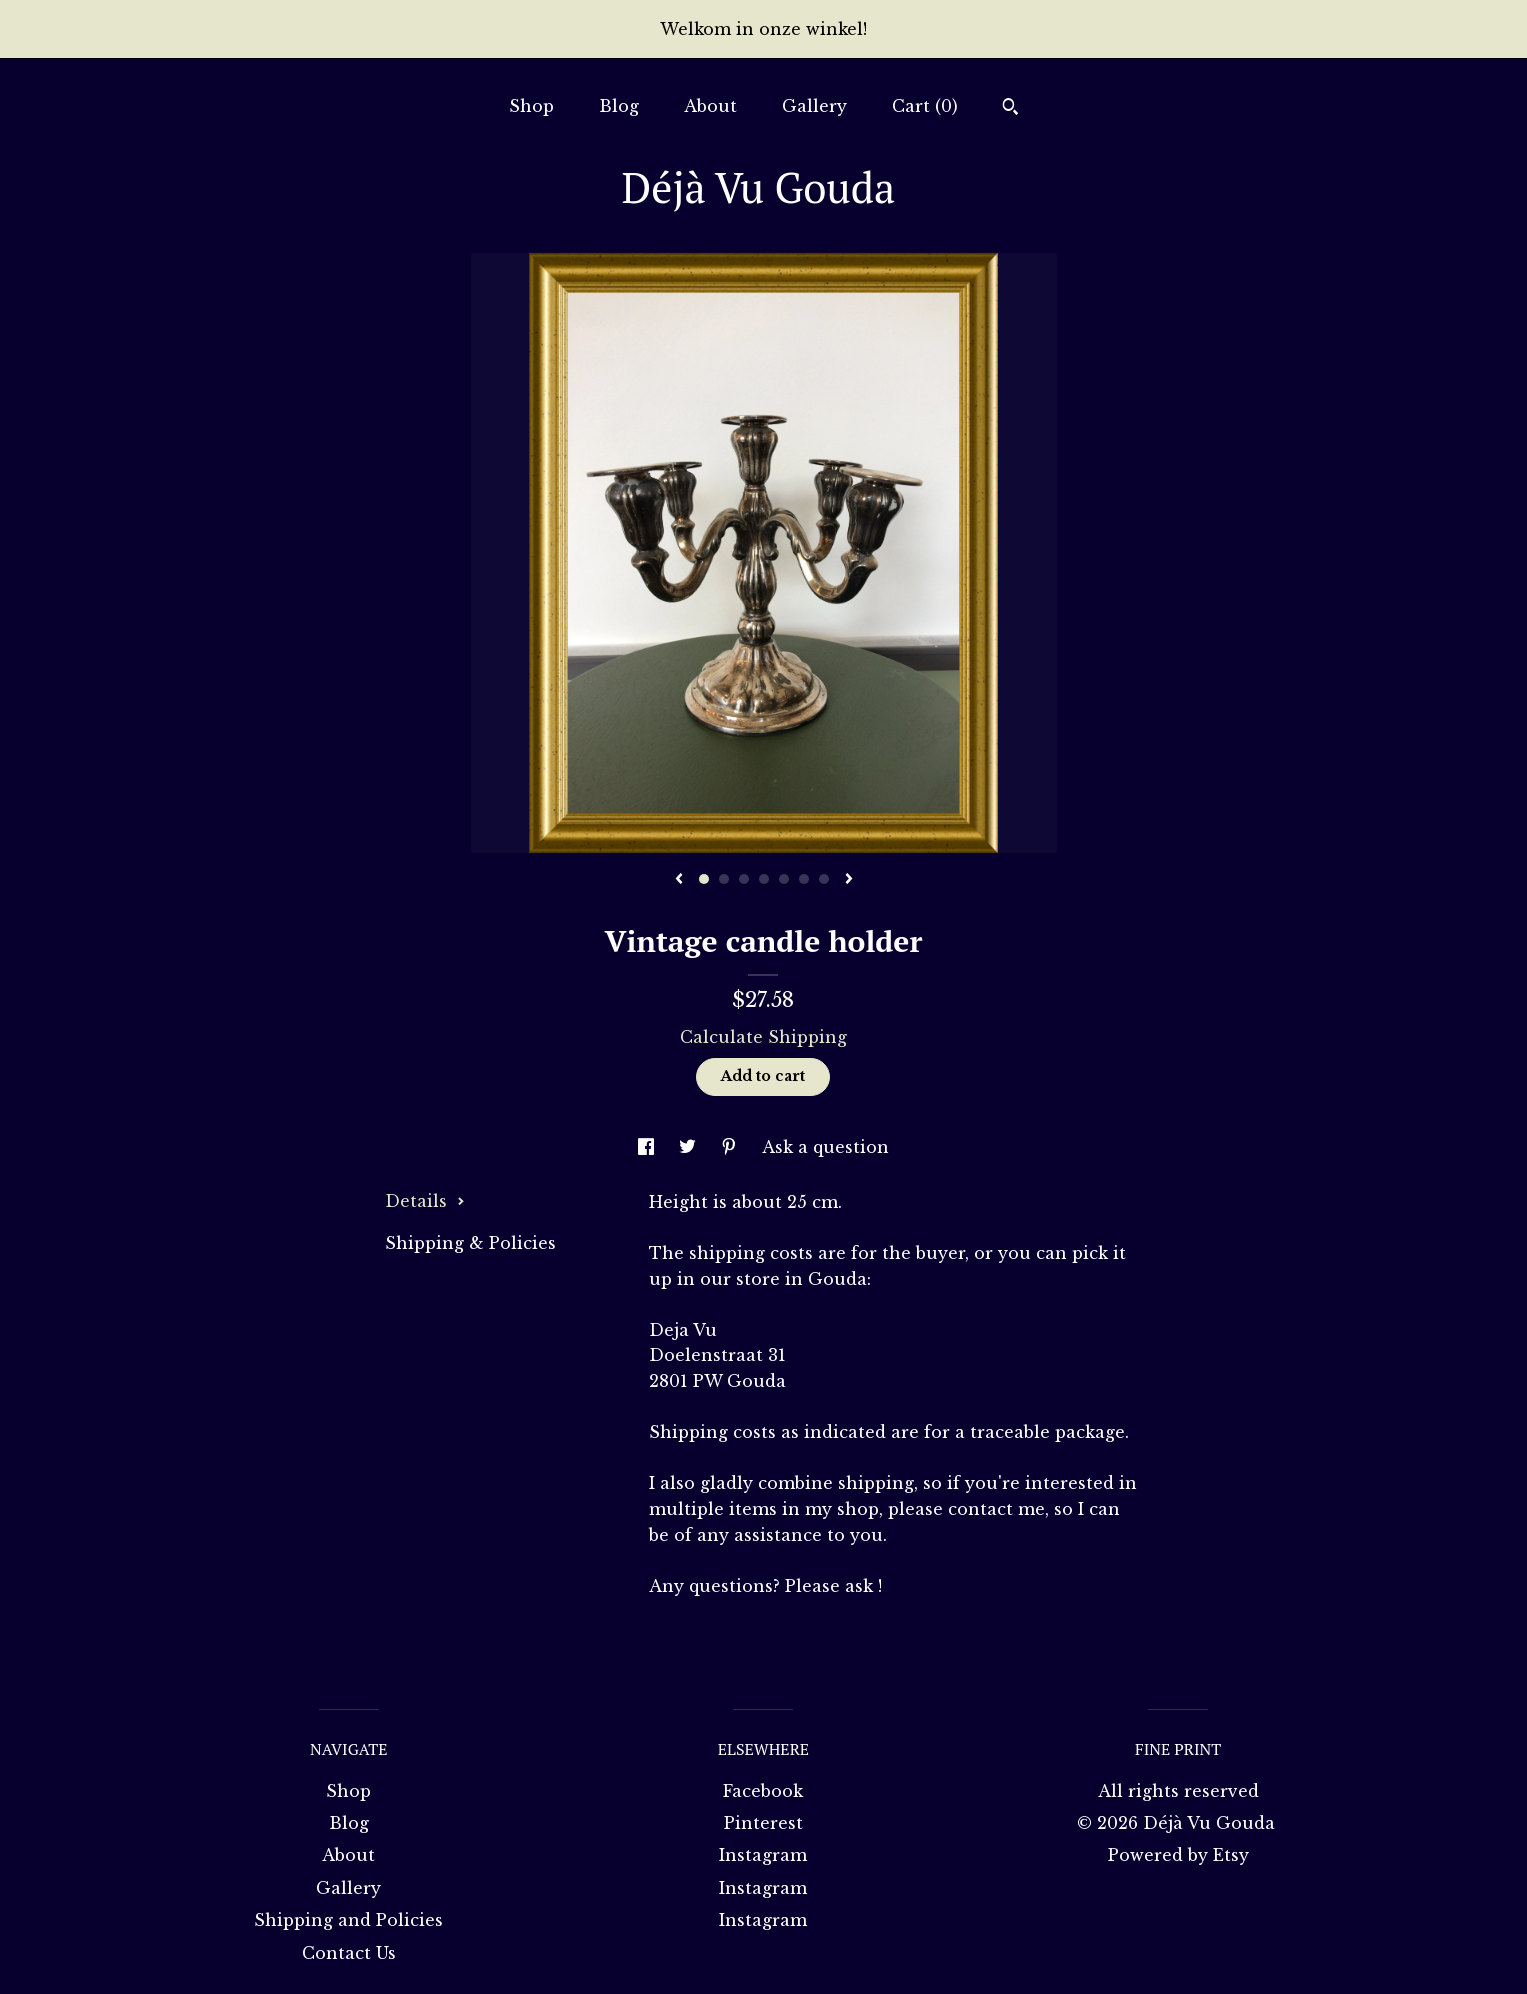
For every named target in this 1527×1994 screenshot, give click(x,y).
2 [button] (724, 879)
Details (425, 1201)
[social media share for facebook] (648, 1147)
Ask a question (825, 1147)
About (710, 106)
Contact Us (349, 1953)
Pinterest (763, 1823)
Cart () (925, 106)
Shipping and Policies (348, 1920)
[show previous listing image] (679, 880)
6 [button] (804, 879)
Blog (619, 106)
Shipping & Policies (470, 1243)
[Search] (1010, 109)
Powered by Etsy (1178, 1855)
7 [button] (824, 879)
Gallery (814, 106)
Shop (531, 106)
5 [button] (784, 879)
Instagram (763, 1855)
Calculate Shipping (763, 1037)
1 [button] (704, 879)
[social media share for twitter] (690, 1147)
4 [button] (764, 879)
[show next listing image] (849, 880)
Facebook (763, 1791)
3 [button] (744, 879)
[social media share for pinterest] (731, 1147)
